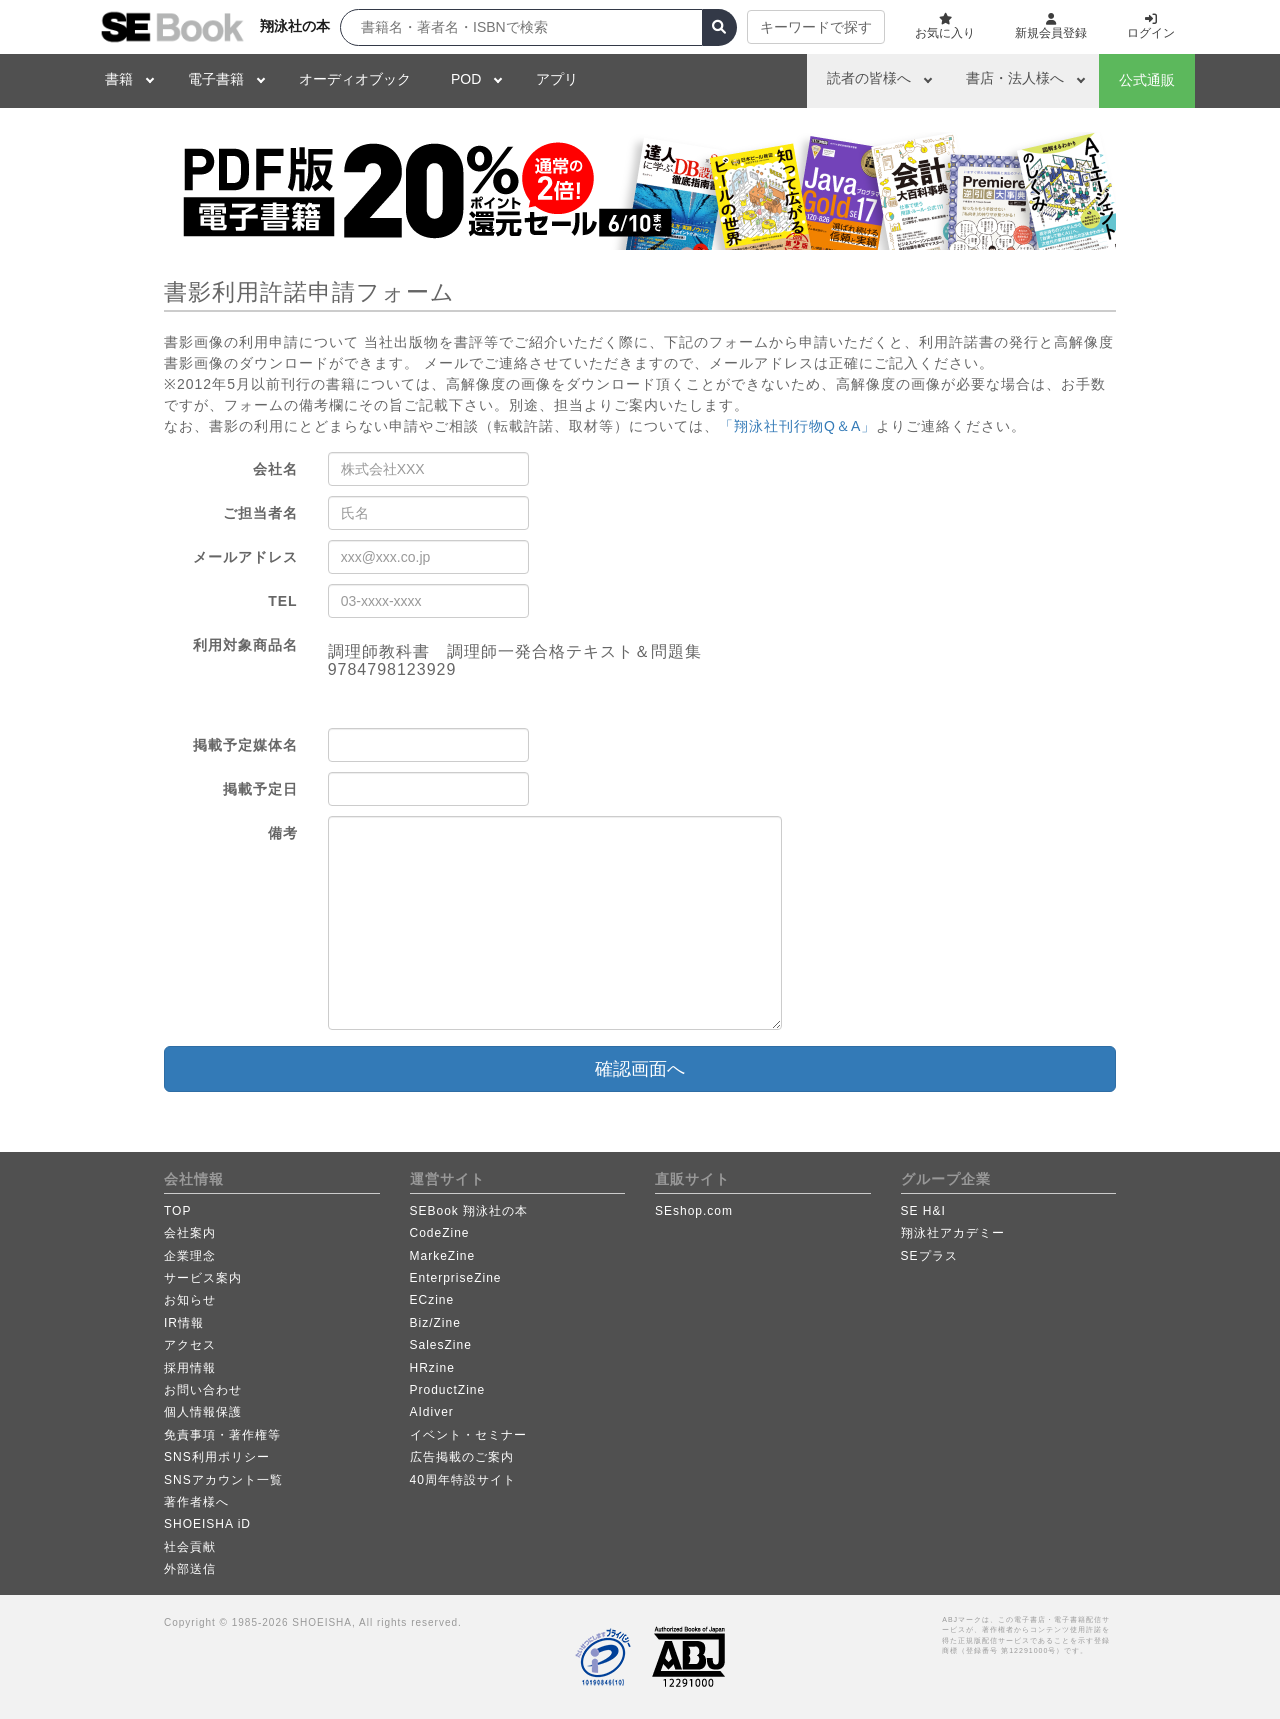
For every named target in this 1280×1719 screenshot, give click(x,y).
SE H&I (923, 1211)
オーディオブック (355, 79)
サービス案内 (203, 1278)
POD (466, 79)
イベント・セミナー (468, 1435)
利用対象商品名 (245, 645)
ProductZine (448, 1390)
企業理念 (190, 1256)
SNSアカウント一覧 (223, 1480)
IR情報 (184, 1323)
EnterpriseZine (456, 1278)
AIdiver (432, 1412)
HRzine (432, 1368)
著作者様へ (196, 1502)
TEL (282, 601)
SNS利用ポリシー (217, 1457)
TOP (177, 1211)
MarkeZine (443, 1256)
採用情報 (190, 1368)
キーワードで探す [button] (816, 27)
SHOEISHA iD (207, 1524)
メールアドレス (245, 557)
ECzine (432, 1300)
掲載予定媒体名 (245, 745)
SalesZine (441, 1345)
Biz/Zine (435, 1323)
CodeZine (440, 1233)
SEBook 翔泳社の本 (469, 1211)
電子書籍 (216, 79)
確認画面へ (640, 1069)
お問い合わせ (203, 1390)
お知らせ (190, 1300)
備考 (283, 833)
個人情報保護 (203, 1412)
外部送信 (190, 1569)
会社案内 (190, 1233)
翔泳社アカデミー (953, 1233)
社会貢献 (190, 1547)
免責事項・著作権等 (222, 1435)
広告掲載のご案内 (462, 1457)
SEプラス (929, 1256)
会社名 (275, 469)
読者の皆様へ (869, 78)
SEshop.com (694, 1211)
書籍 (119, 79)
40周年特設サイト (463, 1480)
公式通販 (1147, 80)
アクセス (190, 1345)
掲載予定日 (260, 789)
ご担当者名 (260, 513)
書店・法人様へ (1015, 78)
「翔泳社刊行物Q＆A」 (797, 426)
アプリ (557, 79)
